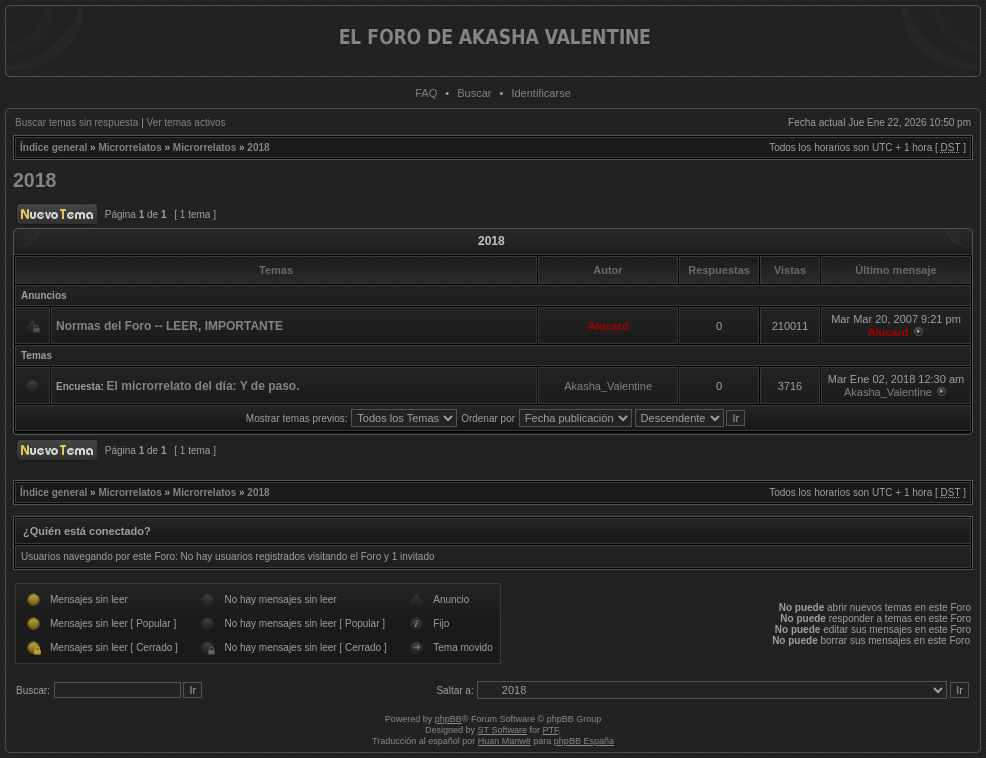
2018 (258, 147)
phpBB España (584, 741)
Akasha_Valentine (608, 386)
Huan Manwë (504, 741)
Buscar (474, 93)
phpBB (448, 719)
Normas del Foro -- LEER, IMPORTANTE (169, 326)
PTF (550, 730)
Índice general (53, 147)
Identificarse (540, 93)
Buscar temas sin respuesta (76, 122)
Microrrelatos (129, 147)
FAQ (426, 93)
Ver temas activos (186, 122)
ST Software (502, 730)
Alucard (608, 326)
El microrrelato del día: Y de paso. (203, 386)
